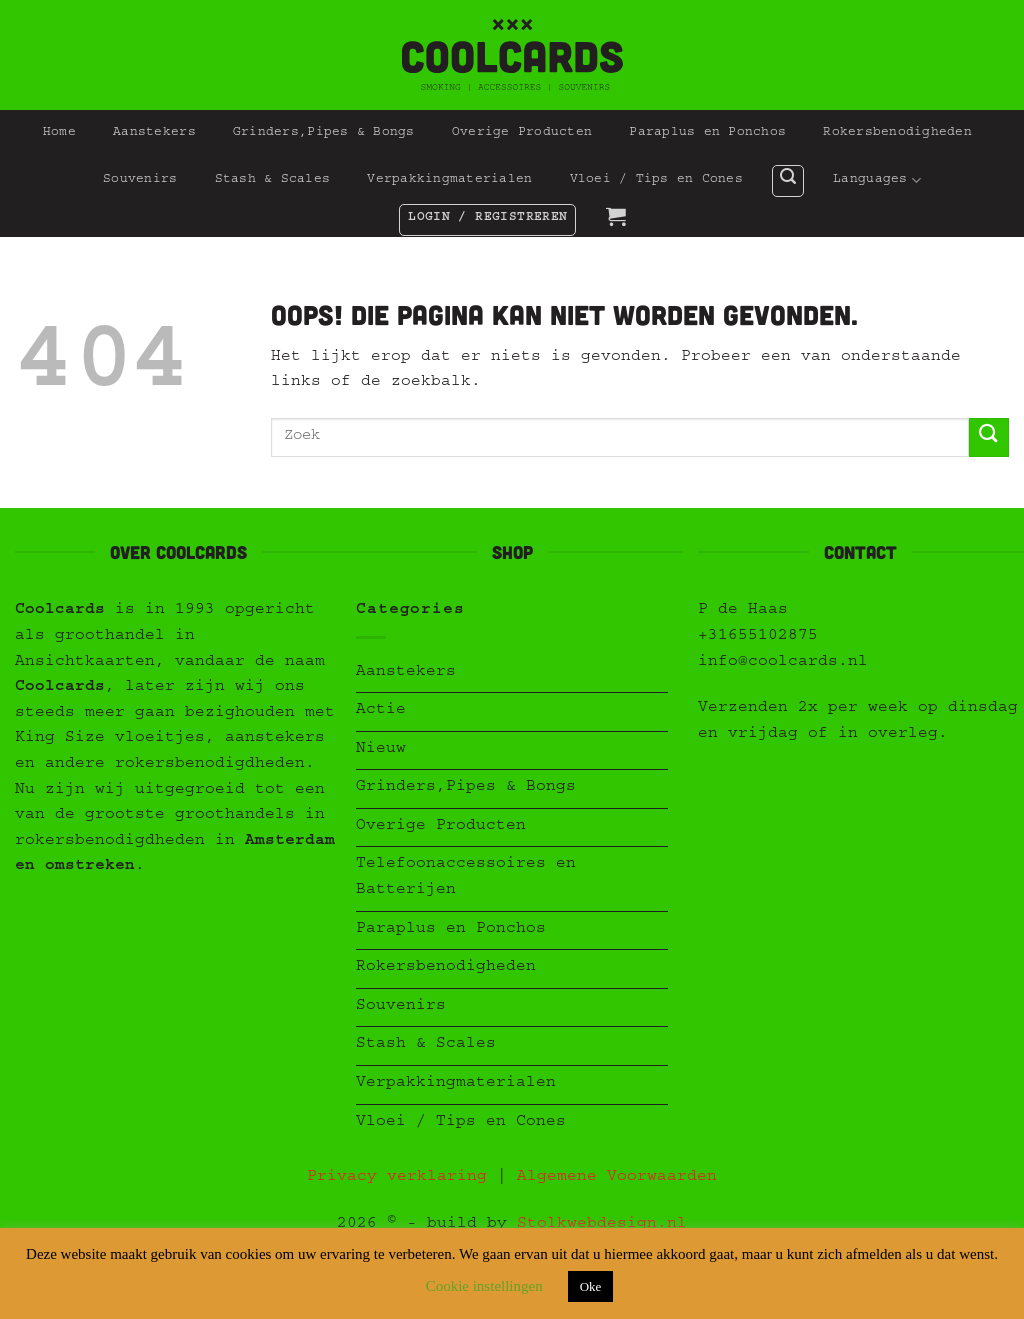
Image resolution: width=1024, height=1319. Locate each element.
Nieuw (381, 750)
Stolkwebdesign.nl (602, 1225)
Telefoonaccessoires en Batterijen (466, 878)
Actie (381, 711)
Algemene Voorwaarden (617, 1178)
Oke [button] (591, 1286)
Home (59, 133)
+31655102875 (758, 637)
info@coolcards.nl (783, 663)
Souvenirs (140, 180)
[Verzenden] (989, 437)
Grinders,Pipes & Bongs (324, 133)
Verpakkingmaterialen (449, 180)
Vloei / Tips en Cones (656, 180)
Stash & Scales (273, 180)
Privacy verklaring (397, 1178)
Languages (877, 180)
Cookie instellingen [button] (484, 1286)
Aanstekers (154, 133)
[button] (788, 181)
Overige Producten (522, 133)
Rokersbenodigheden (897, 133)
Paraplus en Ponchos (707, 133)
